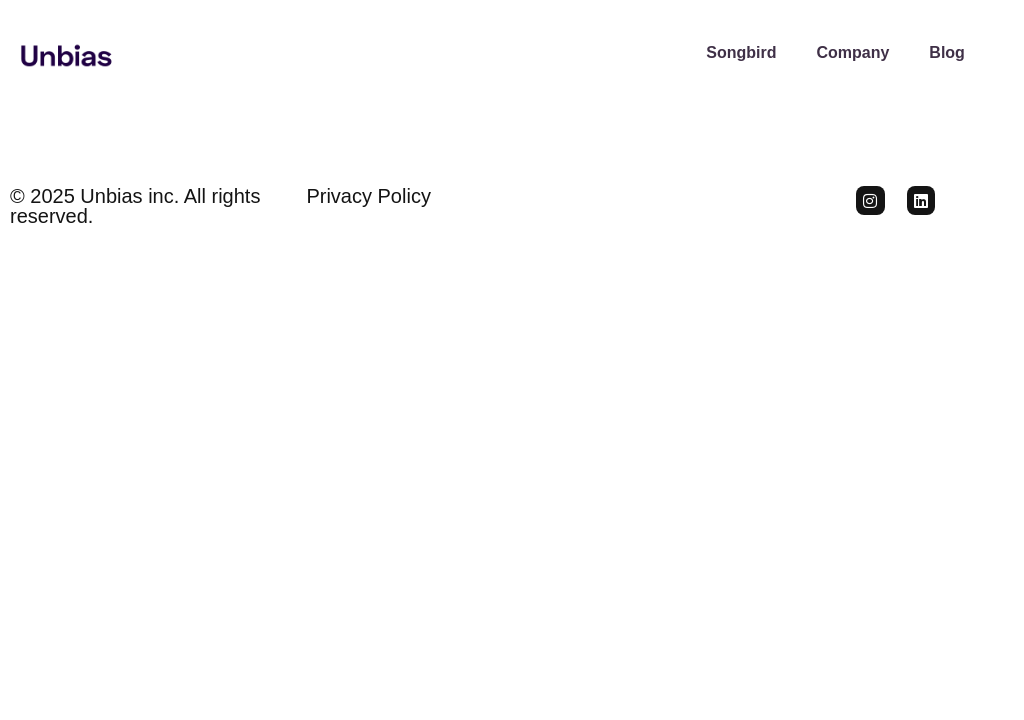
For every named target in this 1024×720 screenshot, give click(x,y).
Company (852, 52)
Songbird (741, 52)
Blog (947, 52)
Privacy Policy (368, 196)
